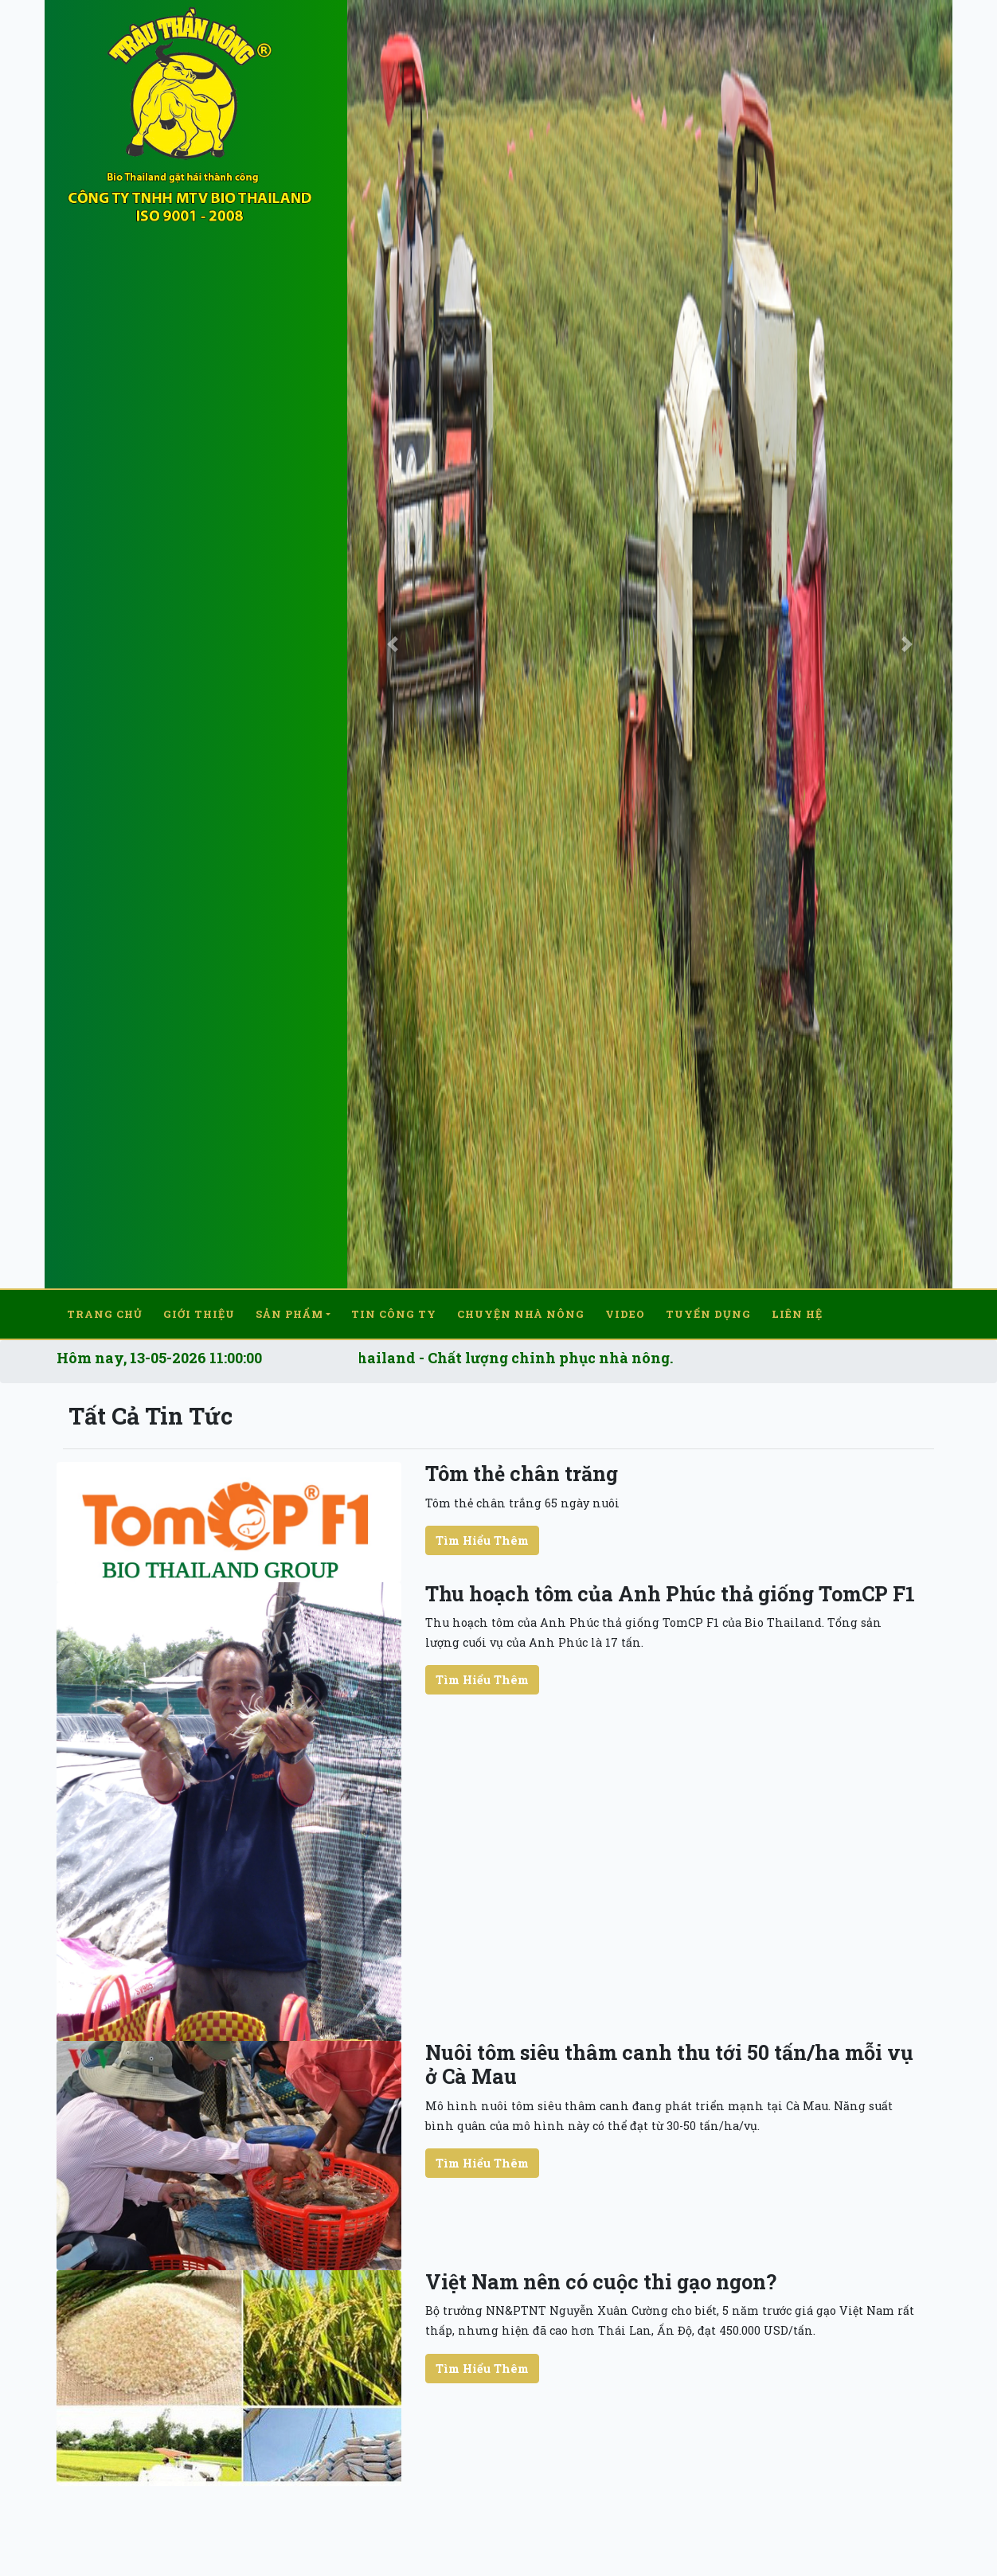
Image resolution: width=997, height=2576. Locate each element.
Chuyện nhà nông (521, 1309)
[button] (392, 644)
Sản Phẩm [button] (289, 1309)
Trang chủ (105, 1309)
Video (625, 1309)
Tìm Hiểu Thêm (482, 1530)
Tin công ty (393, 1309)
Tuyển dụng (708, 1309)
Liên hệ (797, 1309)
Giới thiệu (199, 1309)
